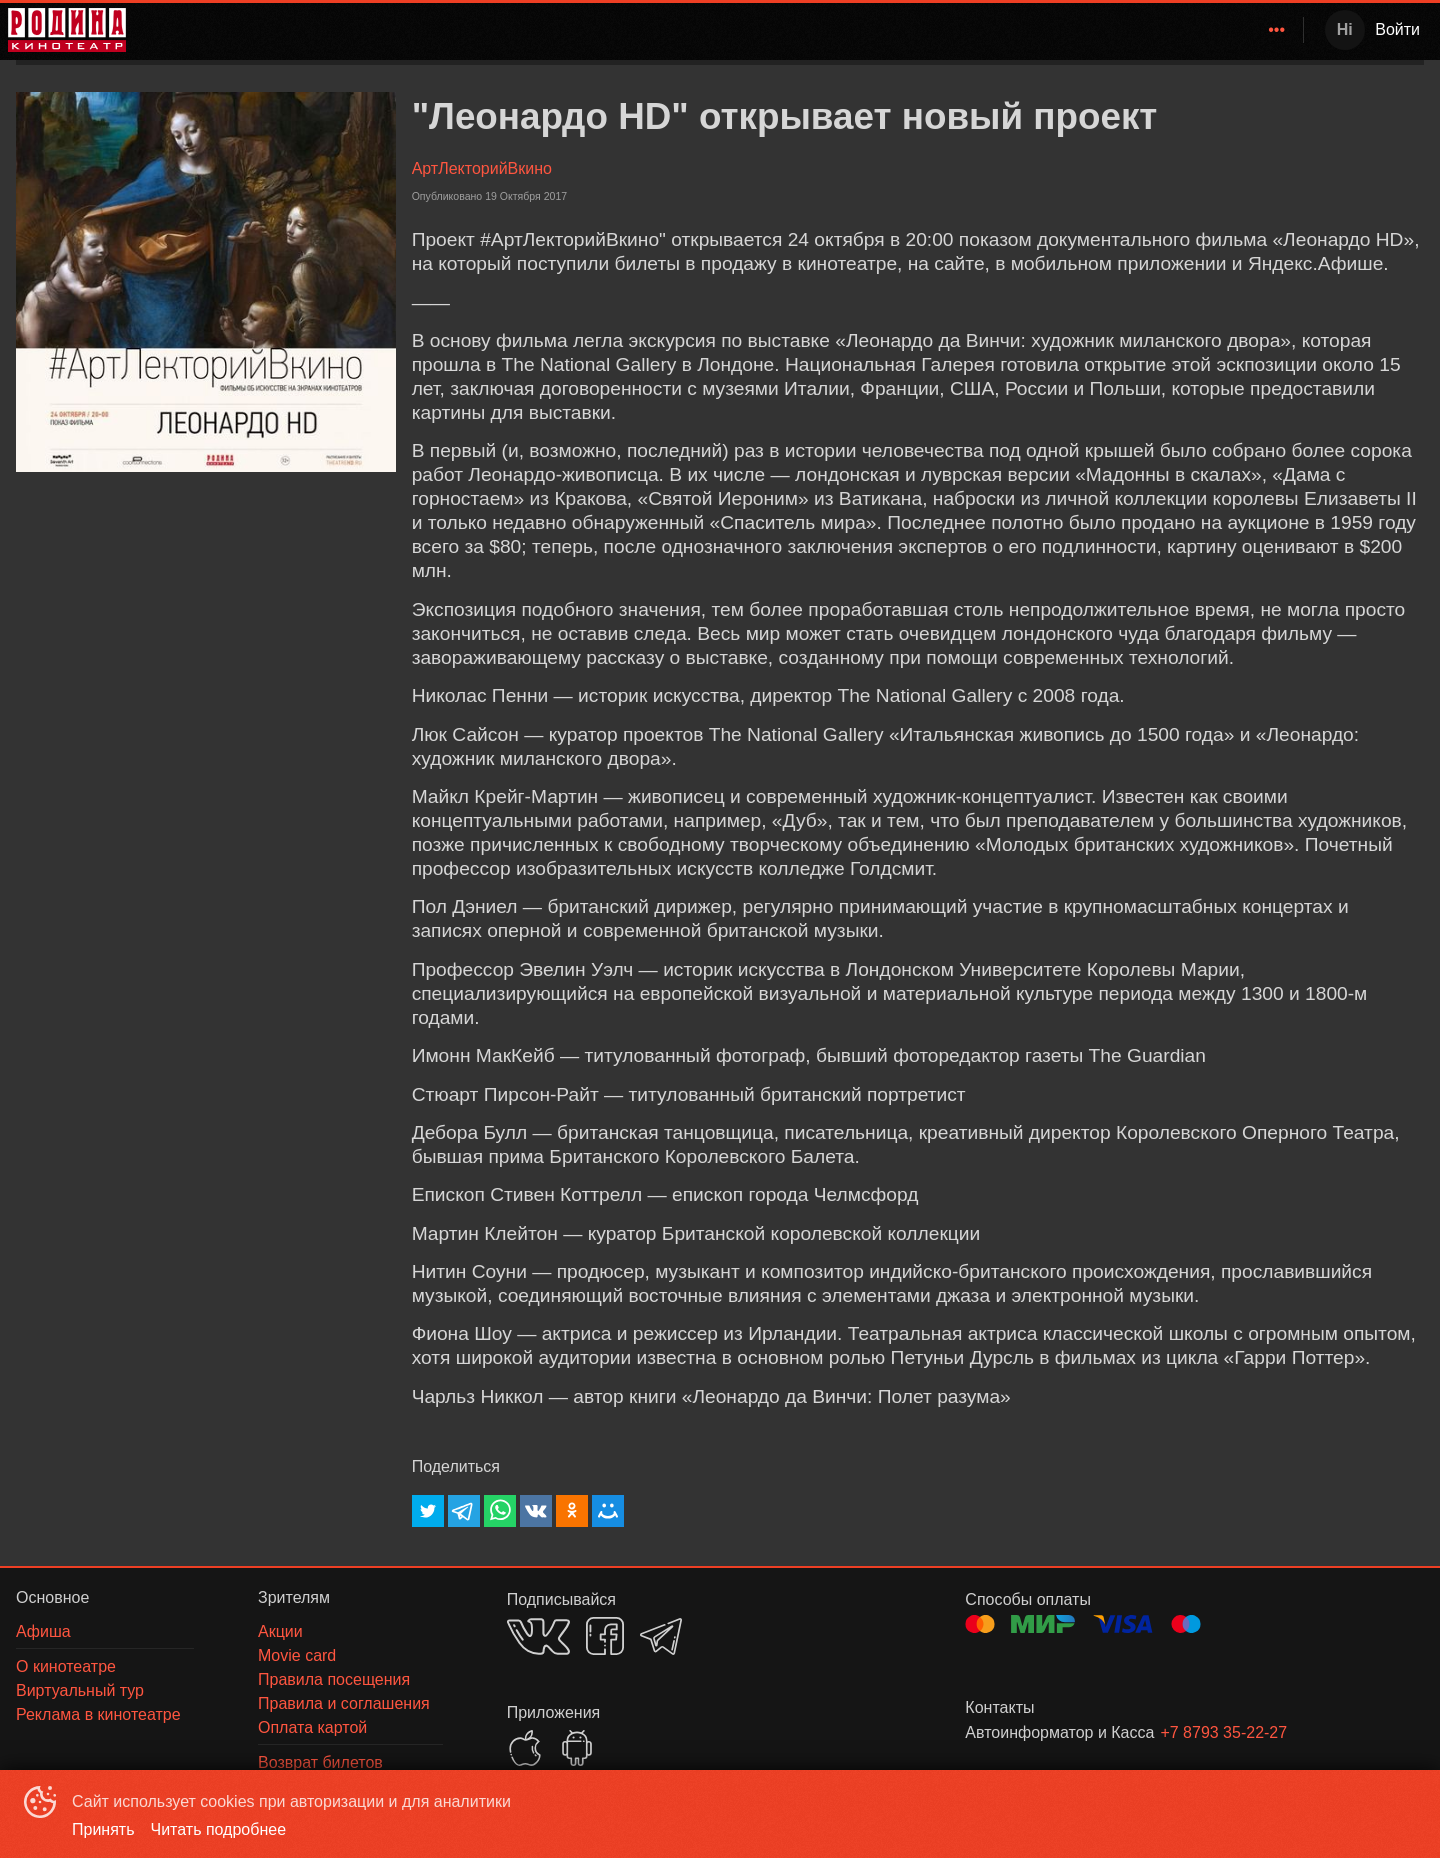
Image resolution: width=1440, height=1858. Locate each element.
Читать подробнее (219, 1829)
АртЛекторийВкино (482, 168)
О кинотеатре (1225, 29)
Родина (821, 29)
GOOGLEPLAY (577, 1748)
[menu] (718, 30)
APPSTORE (525, 1748)
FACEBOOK (605, 1636)
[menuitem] (825, 30)
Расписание (924, 29)
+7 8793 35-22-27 (1223, 1732)
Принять (103, 1829)
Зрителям (1107, 29)
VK (538, 1636)
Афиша (1019, 29)
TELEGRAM (661, 1636)
